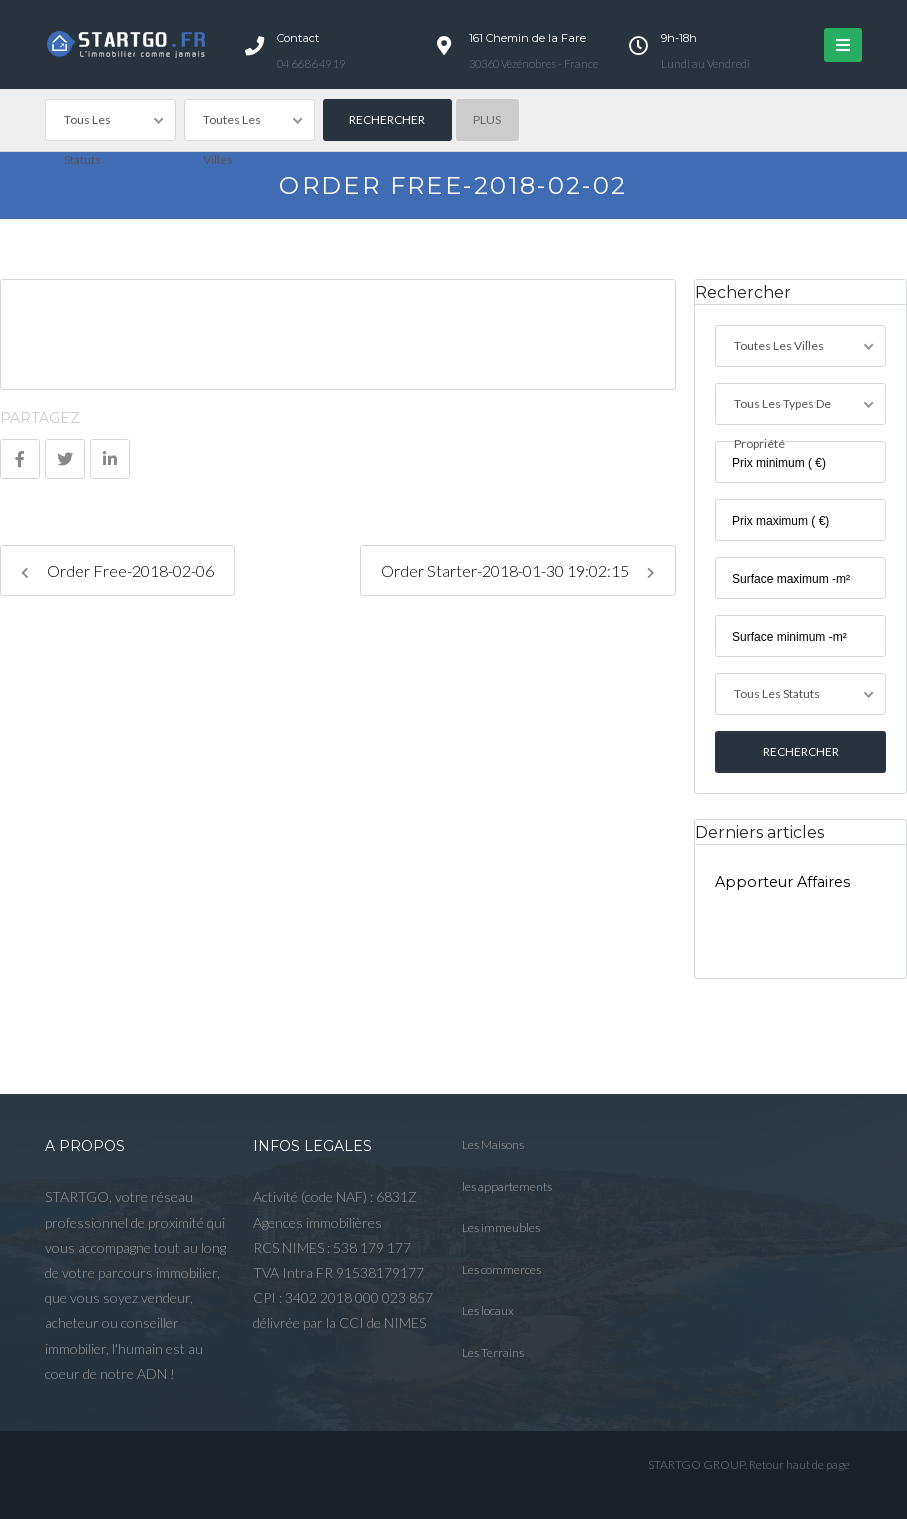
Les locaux (488, 1310)
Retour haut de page (799, 1464)
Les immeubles (501, 1227)
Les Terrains (493, 1352)
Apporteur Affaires (782, 882)
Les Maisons (493, 1144)
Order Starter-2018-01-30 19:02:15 (518, 570)
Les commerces (501, 1269)
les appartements (507, 1186)
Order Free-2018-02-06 (117, 570)
